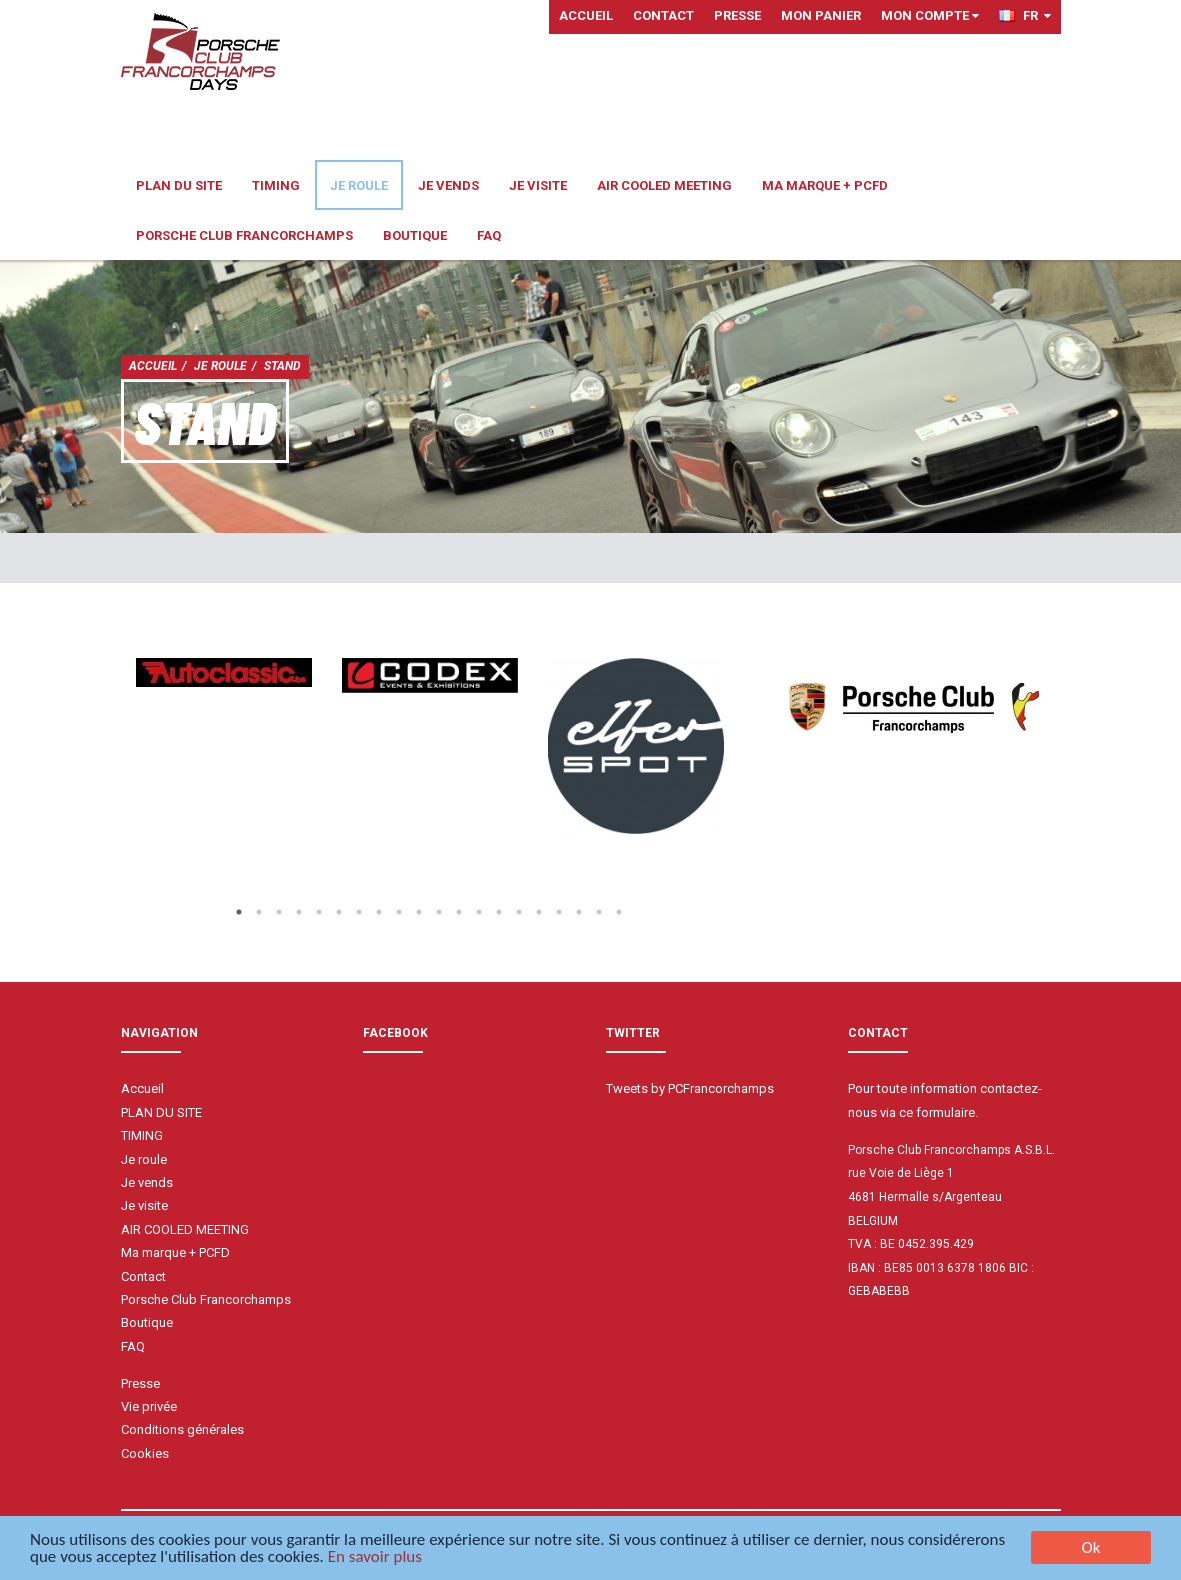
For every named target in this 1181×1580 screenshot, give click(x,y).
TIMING (276, 185)
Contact (663, 15)
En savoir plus (375, 1558)
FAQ (489, 235)
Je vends (448, 185)
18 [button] (579, 912)
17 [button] (559, 912)
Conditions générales (182, 1429)
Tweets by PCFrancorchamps (690, 1088)
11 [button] (439, 912)
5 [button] (319, 912)
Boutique (415, 235)
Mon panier (821, 15)
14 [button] (499, 912)
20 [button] (619, 912)
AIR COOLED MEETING (664, 185)
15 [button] (519, 912)
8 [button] (379, 912)
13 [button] (479, 912)
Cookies (145, 1453)
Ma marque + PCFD (825, 185)
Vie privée (149, 1406)
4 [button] (299, 912)
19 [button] (599, 912)
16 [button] (539, 912)
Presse (737, 15)
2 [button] (259, 912)
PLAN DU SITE (179, 185)
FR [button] (1025, 15)
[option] (224, 672)
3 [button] (279, 912)
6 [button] (339, 912)
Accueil (586, 15)
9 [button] (399, 912)
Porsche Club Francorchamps (244, 235)
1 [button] (239, 912)
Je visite (538, 185)
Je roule (359, 185)
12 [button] (459, 912)
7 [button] (359, 912)
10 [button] (419, 912)
